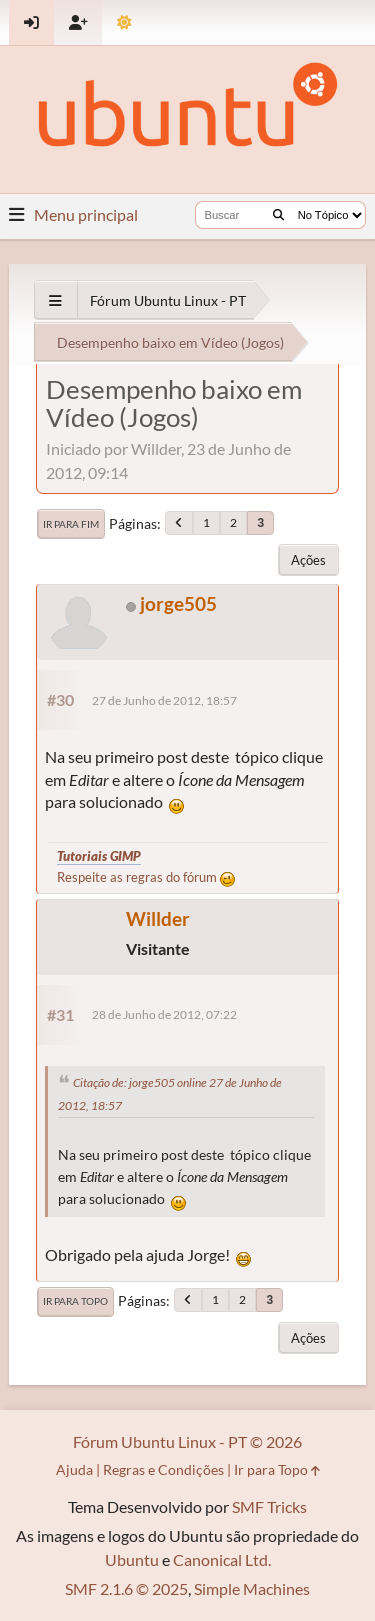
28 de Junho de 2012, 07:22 (164, 1014)
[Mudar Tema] (124, 22)
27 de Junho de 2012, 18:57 (164, 700)
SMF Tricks (269, 1506)
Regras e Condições (163, 1469)
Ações (308, 560)
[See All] (55, 300)
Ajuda (74, 1469)
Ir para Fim (71, 524)
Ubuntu (132, 1559)
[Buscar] (278, 215)
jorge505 (178, 603)
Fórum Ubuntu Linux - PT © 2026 (187, 1441)
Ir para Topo (75, 1301)
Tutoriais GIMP (99, 856)
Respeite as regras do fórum (146, 877)
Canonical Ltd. (222, 1559)
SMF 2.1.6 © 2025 (126, 1588)
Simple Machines (252, 1588)
